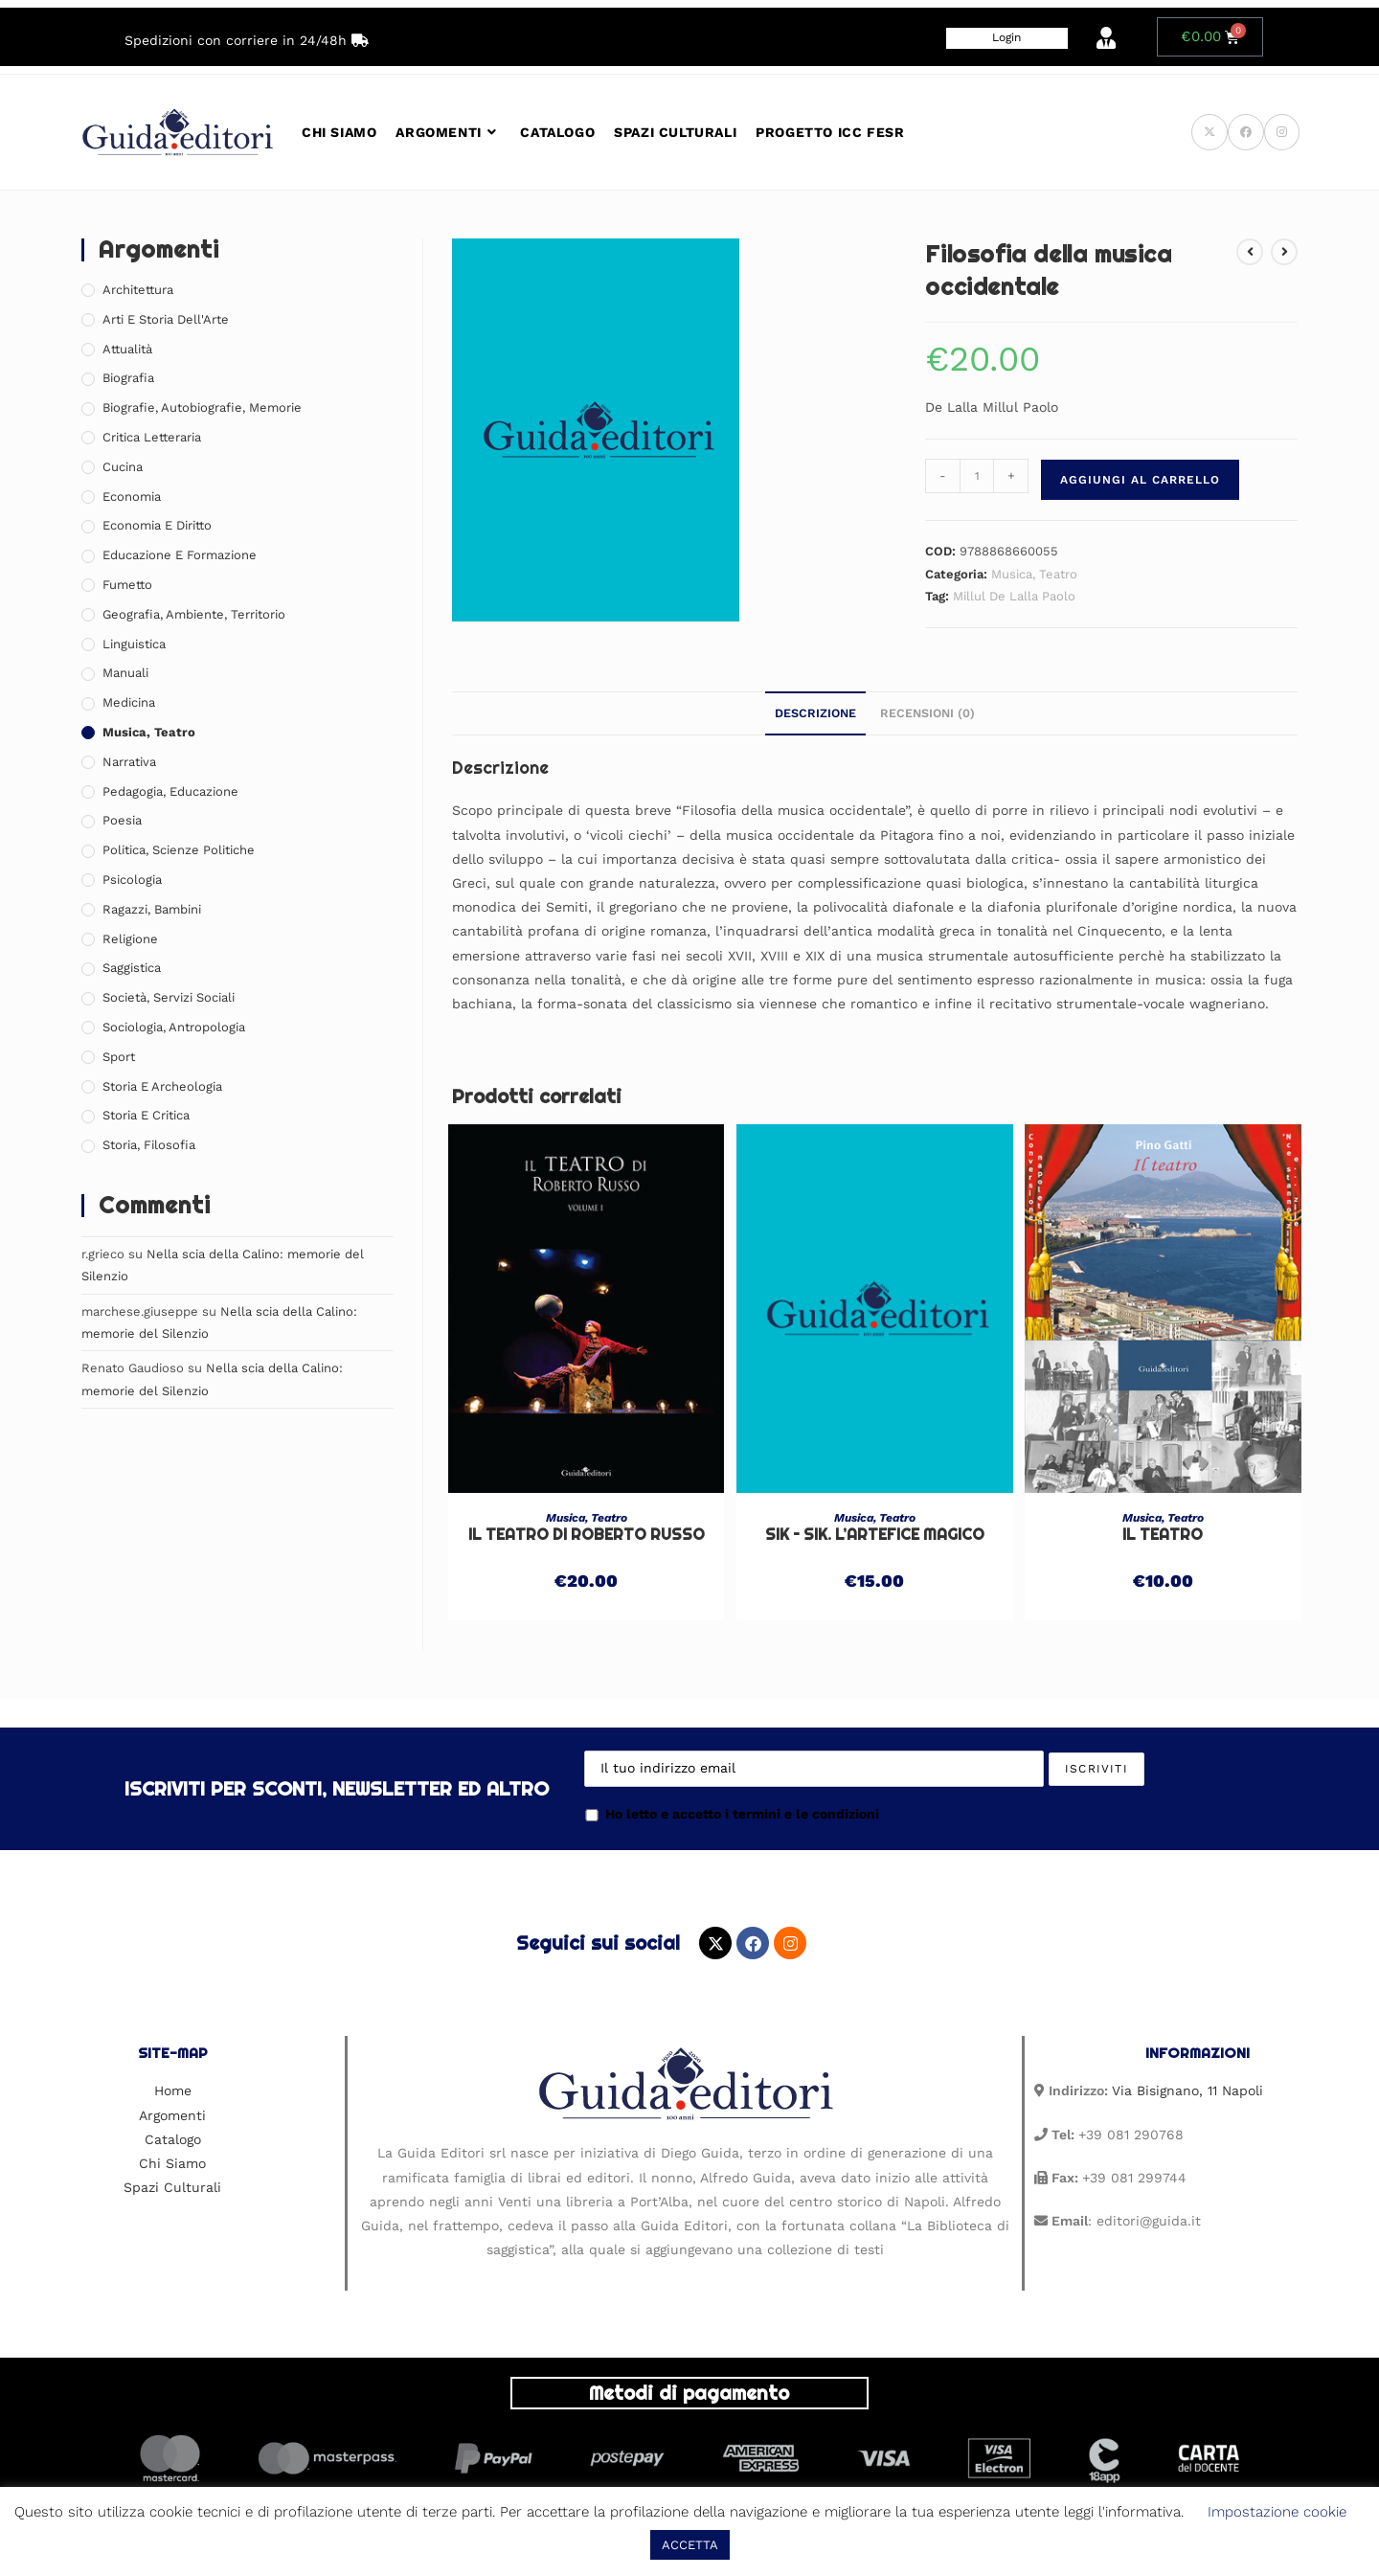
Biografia (128, 378)
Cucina (122, 467)
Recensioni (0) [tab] (927, 713)
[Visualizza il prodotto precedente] (1249, 251)
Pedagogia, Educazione (170, 791)
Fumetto (127, 584)
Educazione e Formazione (179, 555)
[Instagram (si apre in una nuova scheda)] (1282, 132)
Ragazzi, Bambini (151, 909)
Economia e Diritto (157, 525)
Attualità (127, 349)
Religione (130, 939)
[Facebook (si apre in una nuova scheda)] (1246, 132)
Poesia (122, 820)
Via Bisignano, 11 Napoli (1187, 2090)
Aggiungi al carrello (1140, 479)
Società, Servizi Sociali (168, 997)
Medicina (128, 702)
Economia (131, 496)
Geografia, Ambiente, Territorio (193, 614)
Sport (118, 1057)
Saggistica (131, 967)
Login (1006, 37)
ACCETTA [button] (690, 2545)
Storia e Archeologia (162, 1086)
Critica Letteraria (151, 437)
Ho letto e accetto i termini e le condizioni (731, 1813)
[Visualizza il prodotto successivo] (1284, 251)
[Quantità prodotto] (977, 476)
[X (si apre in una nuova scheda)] (1209, 132)
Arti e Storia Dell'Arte (165, 319)
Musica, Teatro (1034, 574)
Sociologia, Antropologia (173, 1027)
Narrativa (129, 762)
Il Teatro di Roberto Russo (586, 1535)
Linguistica (134, 644)
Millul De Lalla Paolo (1014, 596)
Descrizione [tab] (815, 713)
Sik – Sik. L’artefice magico (874, 1535)
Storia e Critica (146, 1115)
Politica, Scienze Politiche (178, 850)
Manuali (125, 673)
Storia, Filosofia (148, 1145)
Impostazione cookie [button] (1277, 2511)
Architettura (137, 289)
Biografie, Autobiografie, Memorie (202, 407)
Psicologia (132, 879)
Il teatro (1162, 1535)
